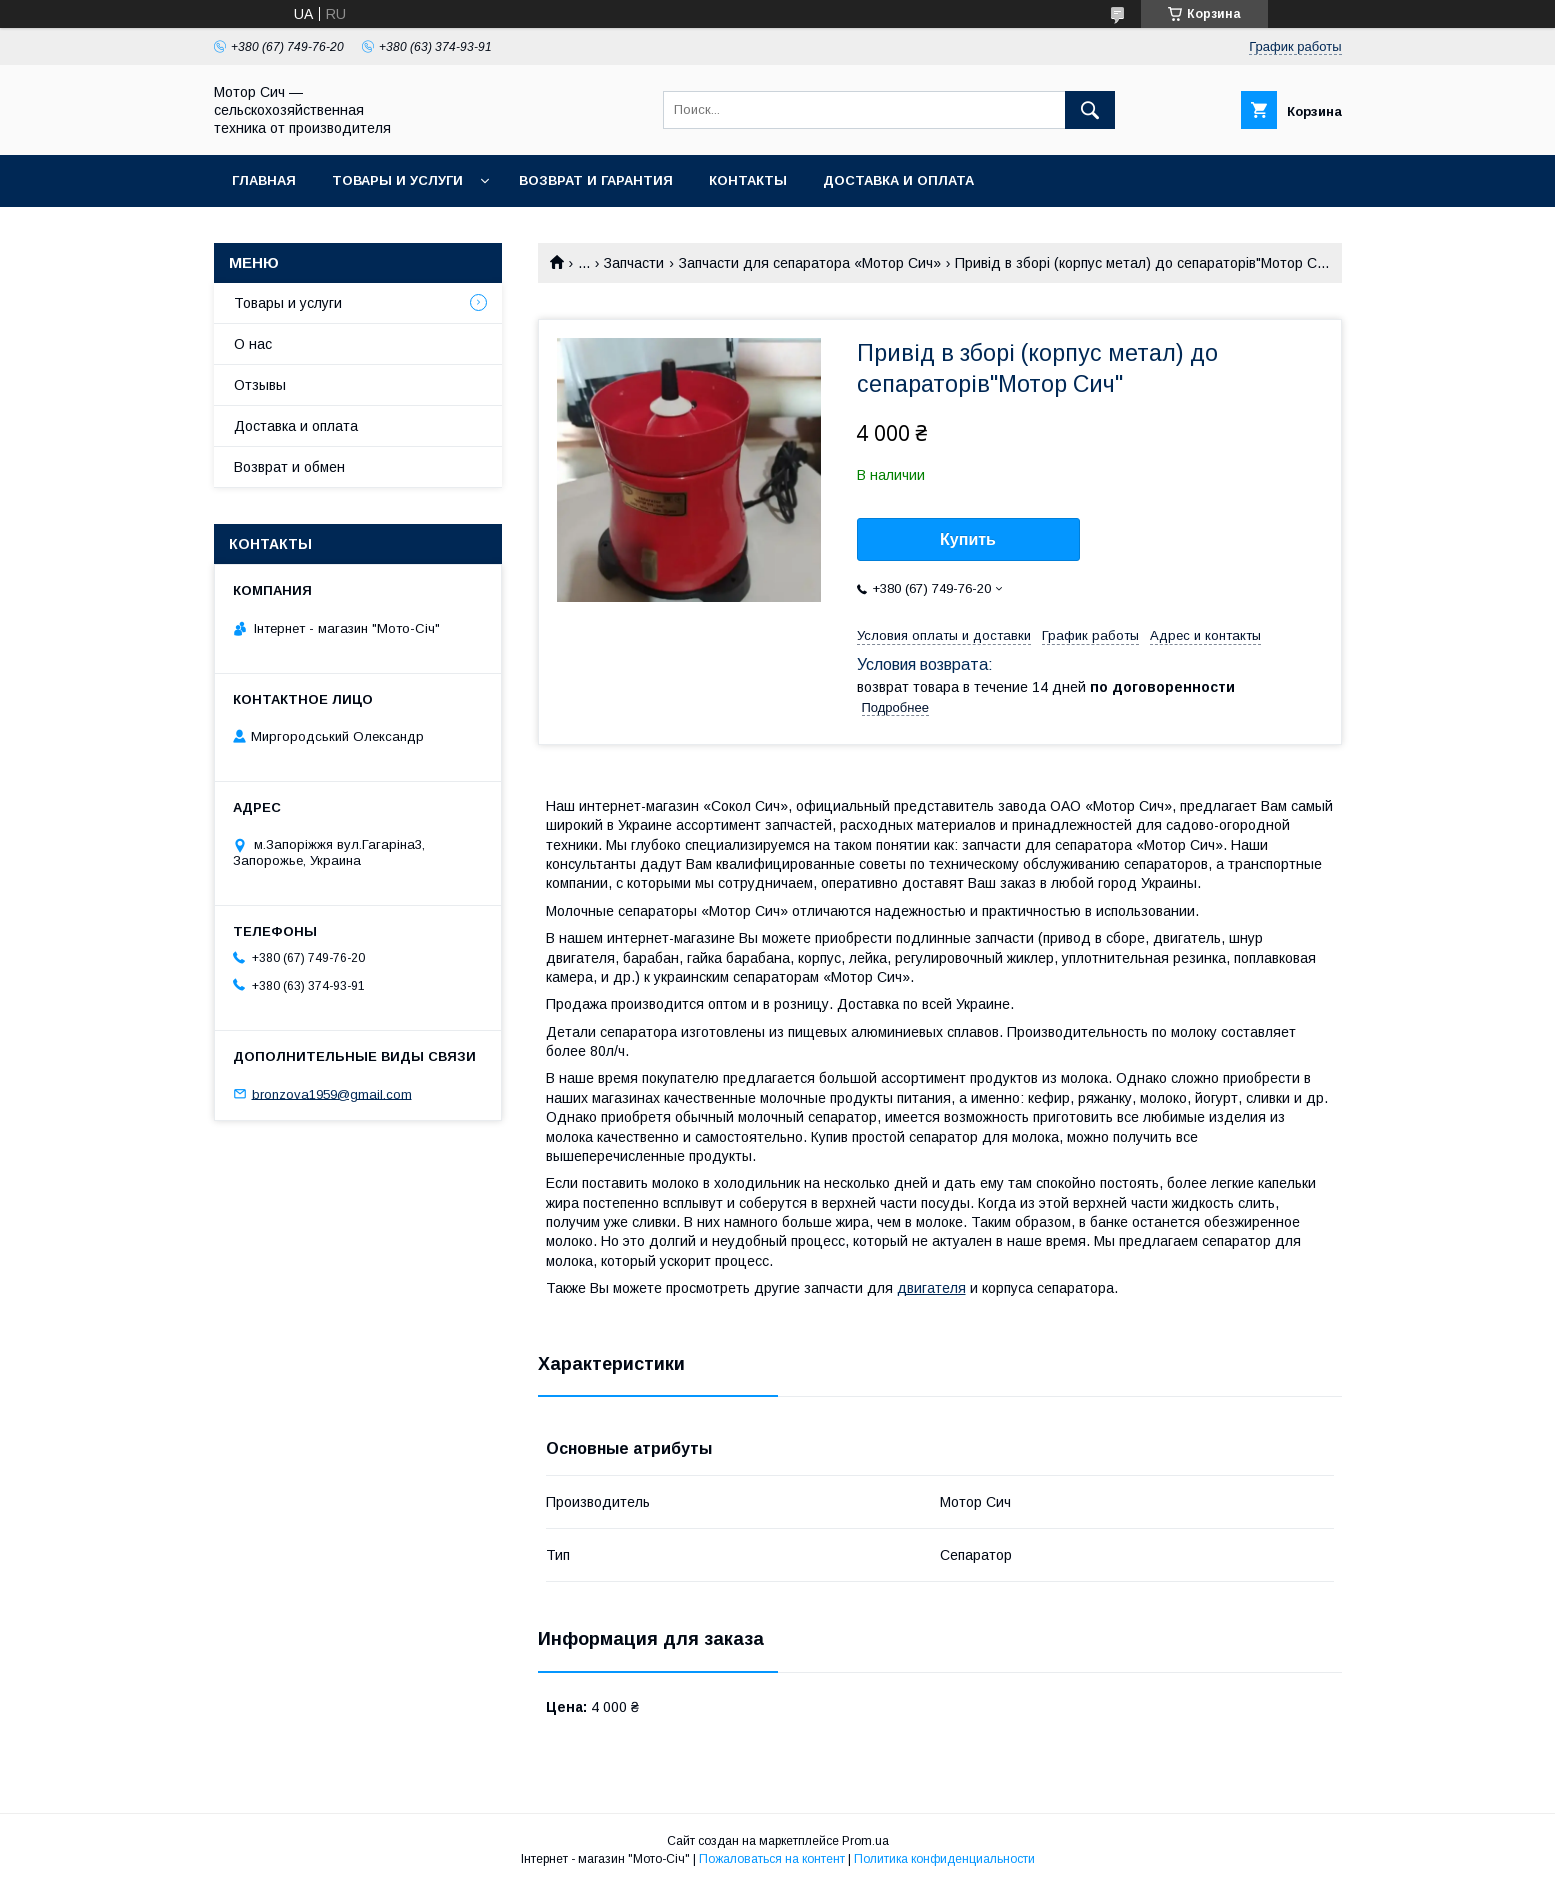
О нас (253, 344)
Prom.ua (865, 1841)
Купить (968, 539)
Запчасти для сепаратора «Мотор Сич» (810, 263)
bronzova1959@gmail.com (332, 1093)
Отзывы (260, 385)
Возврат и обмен (289, 467)
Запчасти (634, 263)
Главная (264, 180)
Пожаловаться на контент (772, 1859)
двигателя (931, 1288)
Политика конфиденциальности (944, 1859)
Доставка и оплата (898, 180)
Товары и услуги (397, 180)
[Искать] (1090, 110)
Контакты (748, 180)
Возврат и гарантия (596, 180)
